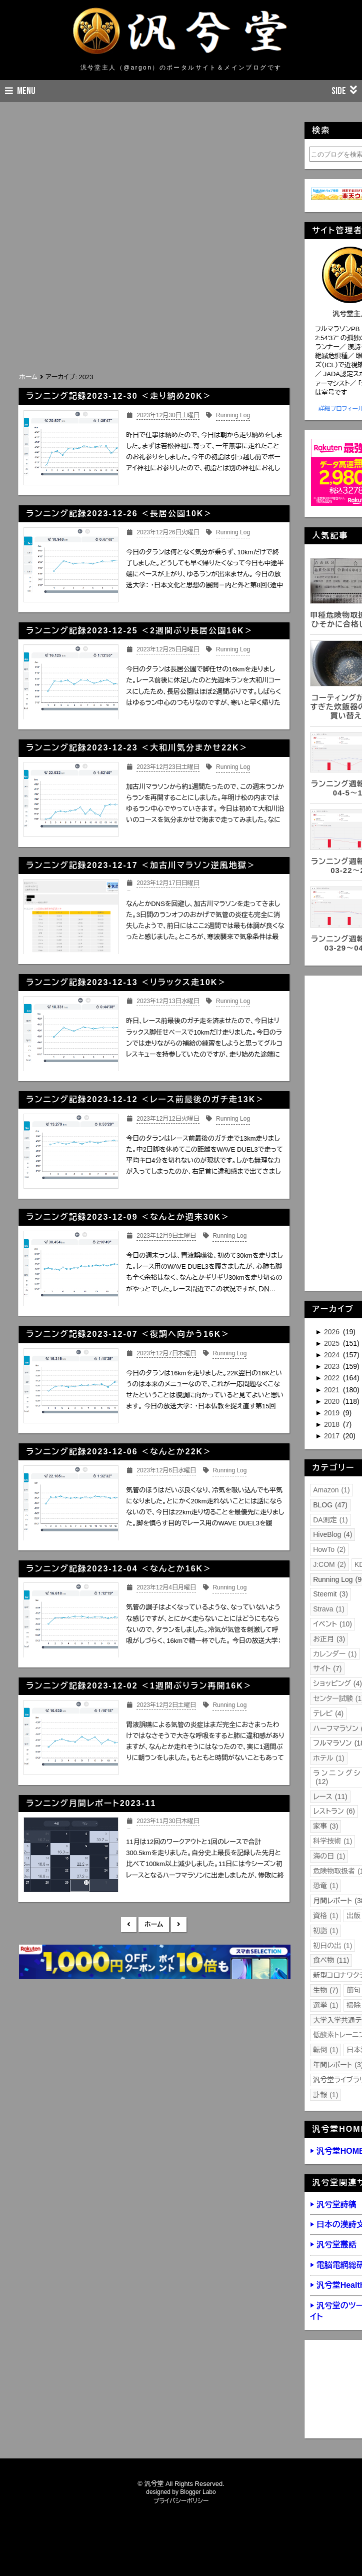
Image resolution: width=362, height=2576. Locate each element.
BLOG (330, 1505)
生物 (325, 1990)
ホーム (153, 1924)
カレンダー (334, 1654)
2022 (333, 1378)
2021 (333, 1390)
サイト (327, 1668)
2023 (333, 1366)
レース (330, 1797)
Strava (328, 1609)
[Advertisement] (142, 295)
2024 (333, 1355)
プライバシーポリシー (181, 2500)
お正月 (329, 1639)
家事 (325, 1826)
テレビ (328, 1713)
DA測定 (330, 1520)
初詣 (325, 1931)
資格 (325, 1916)
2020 (333, 1401)
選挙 (325, 2005)
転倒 (325, 2050)
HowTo (329, 1549)
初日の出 (332, 1946)
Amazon (331, 1490)
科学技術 (332, 1841)
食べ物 (331, 1960)
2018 (333, 1424)
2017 (333, 1436)
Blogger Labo (198, 2491)
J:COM (329, 1564)
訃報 (325, 2095)
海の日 (329, 1856)
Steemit (330, 1594)
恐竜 (325, 1886)
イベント (332, 1624)
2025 (333, 1343)
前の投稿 (178, 1924)
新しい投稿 (128, 1924)
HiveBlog (332, 1534)
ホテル (328, 1758)
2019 (333, 1413)
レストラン (334, 1811)
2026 (333, 1332)
